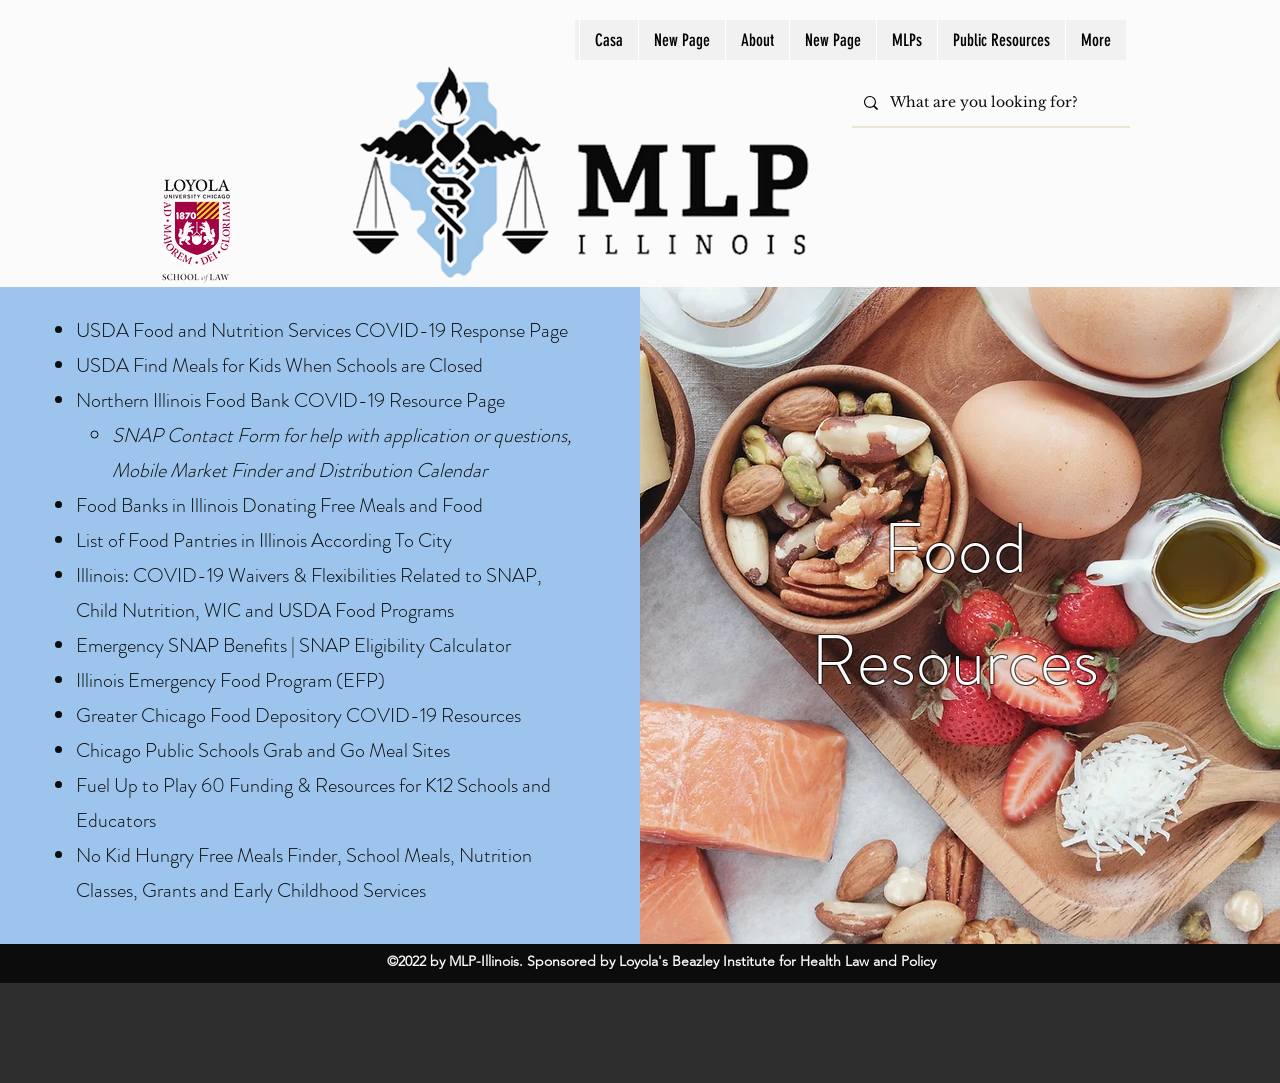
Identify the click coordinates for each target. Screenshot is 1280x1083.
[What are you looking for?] (989, 102)
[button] (906, 40)
